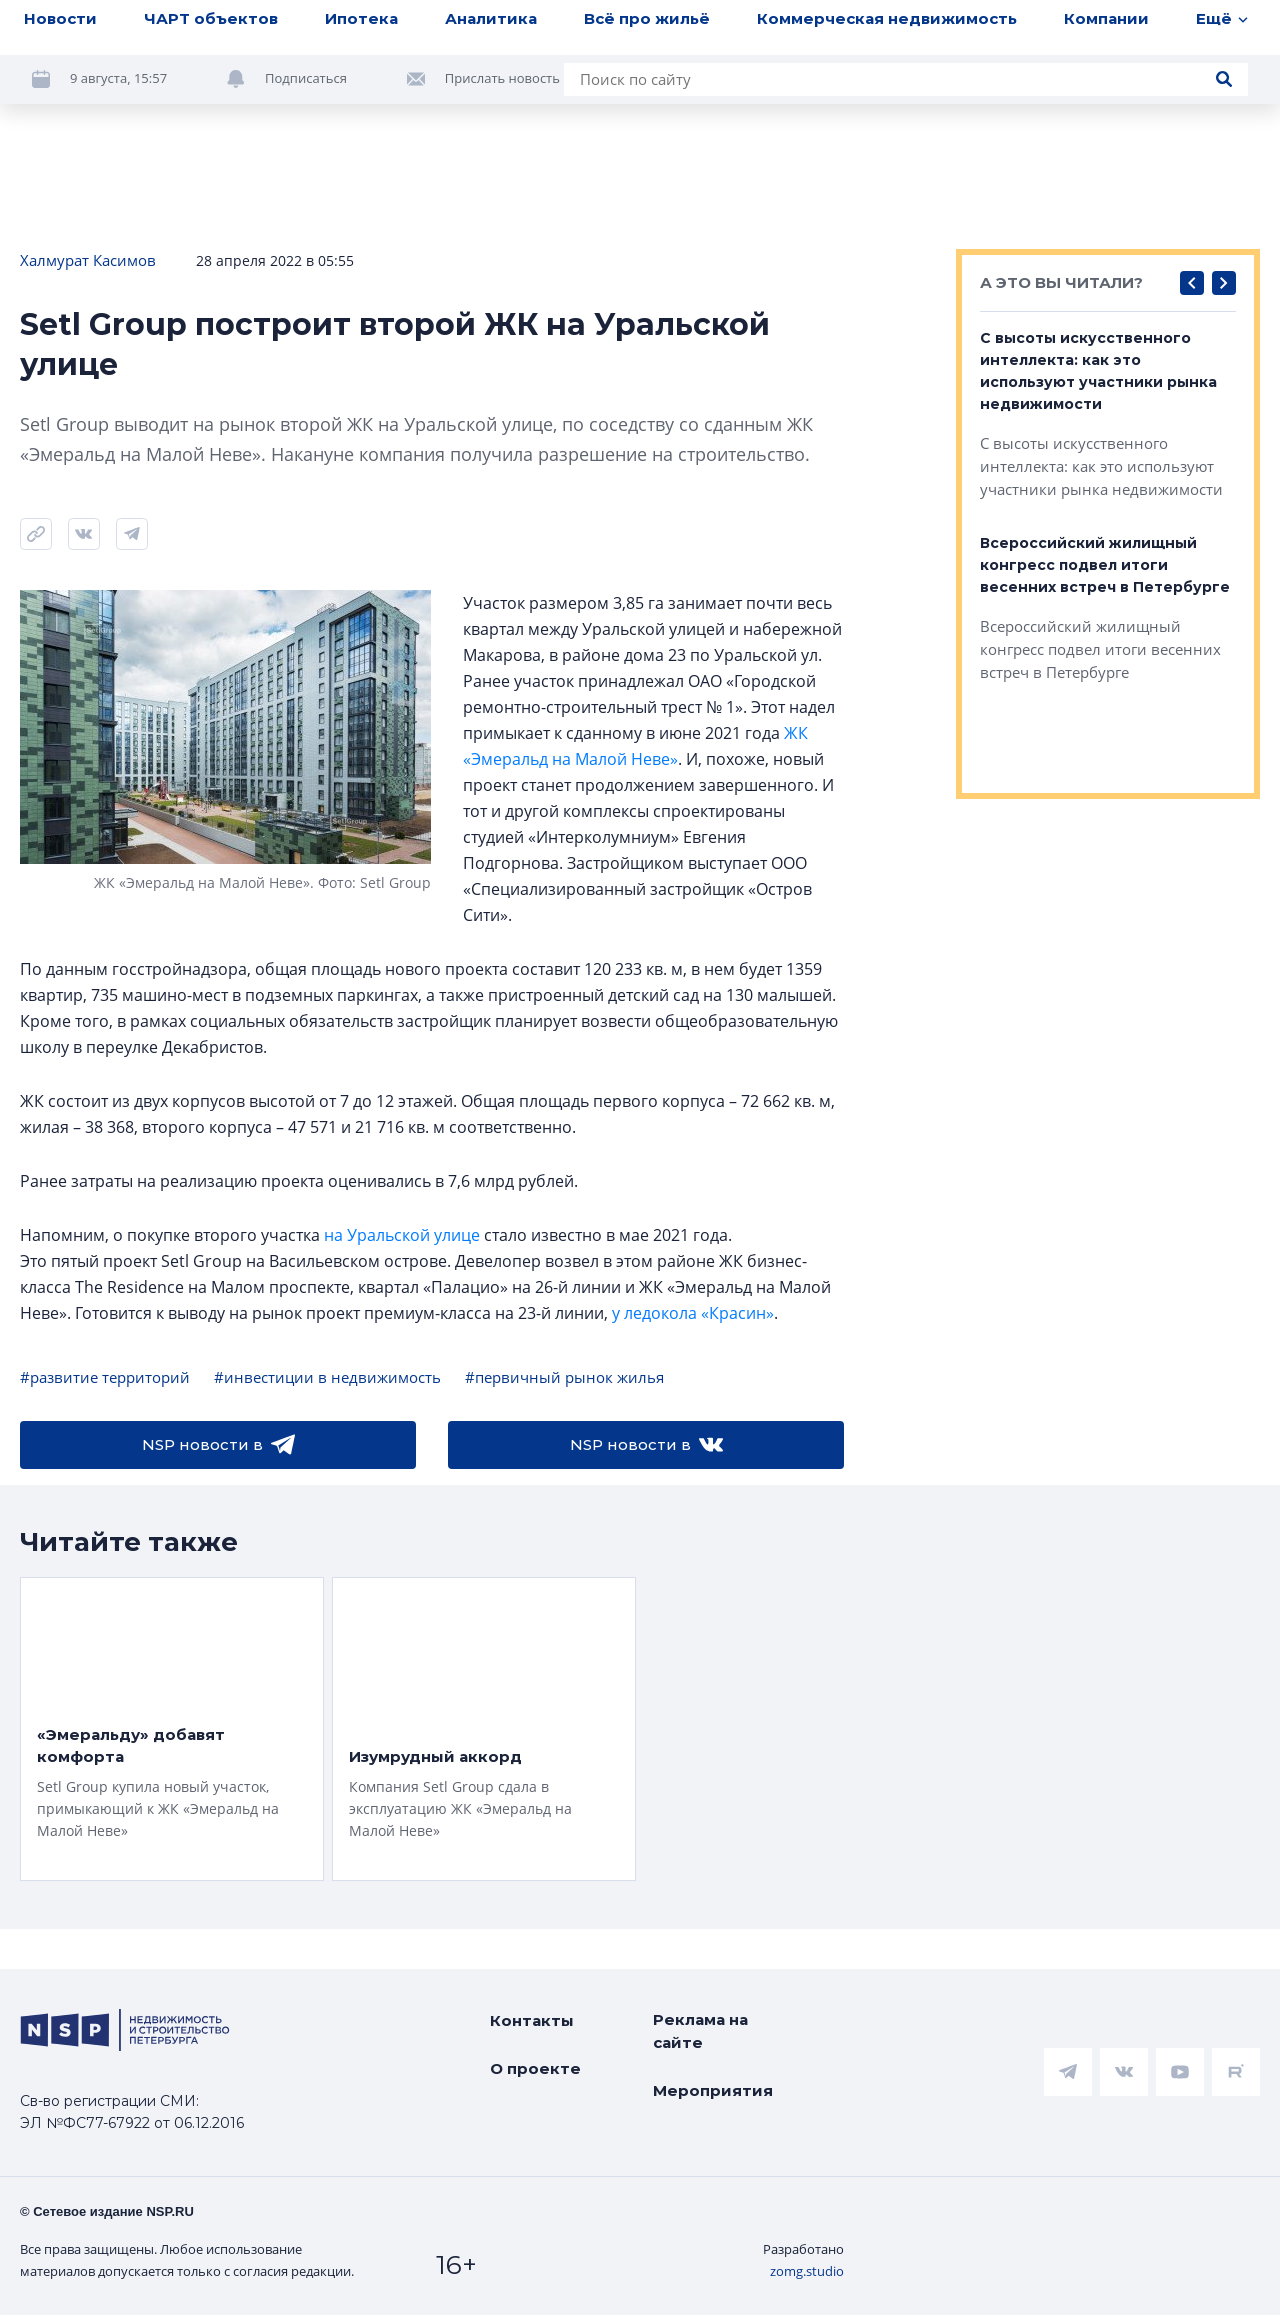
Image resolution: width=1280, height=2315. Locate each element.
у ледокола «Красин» (693, 1313)
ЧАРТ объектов (211, 31)
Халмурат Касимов (88, 260)
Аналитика (491, 31)
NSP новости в (218, 1445)
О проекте (535, 2068)
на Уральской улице (402, 1235)
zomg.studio (807, 2271)
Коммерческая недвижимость (887, 31)
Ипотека (361, 31)
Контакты (532, 2020)
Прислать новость (502, 92)
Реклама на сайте (700, 2031)
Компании (1106, 31)
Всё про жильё (647, 31)
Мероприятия (713, 2090)
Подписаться (306, 92)
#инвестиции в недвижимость (327, 1377)
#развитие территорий (105, 1377)
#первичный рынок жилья (564, 1377)
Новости (60, 31)
